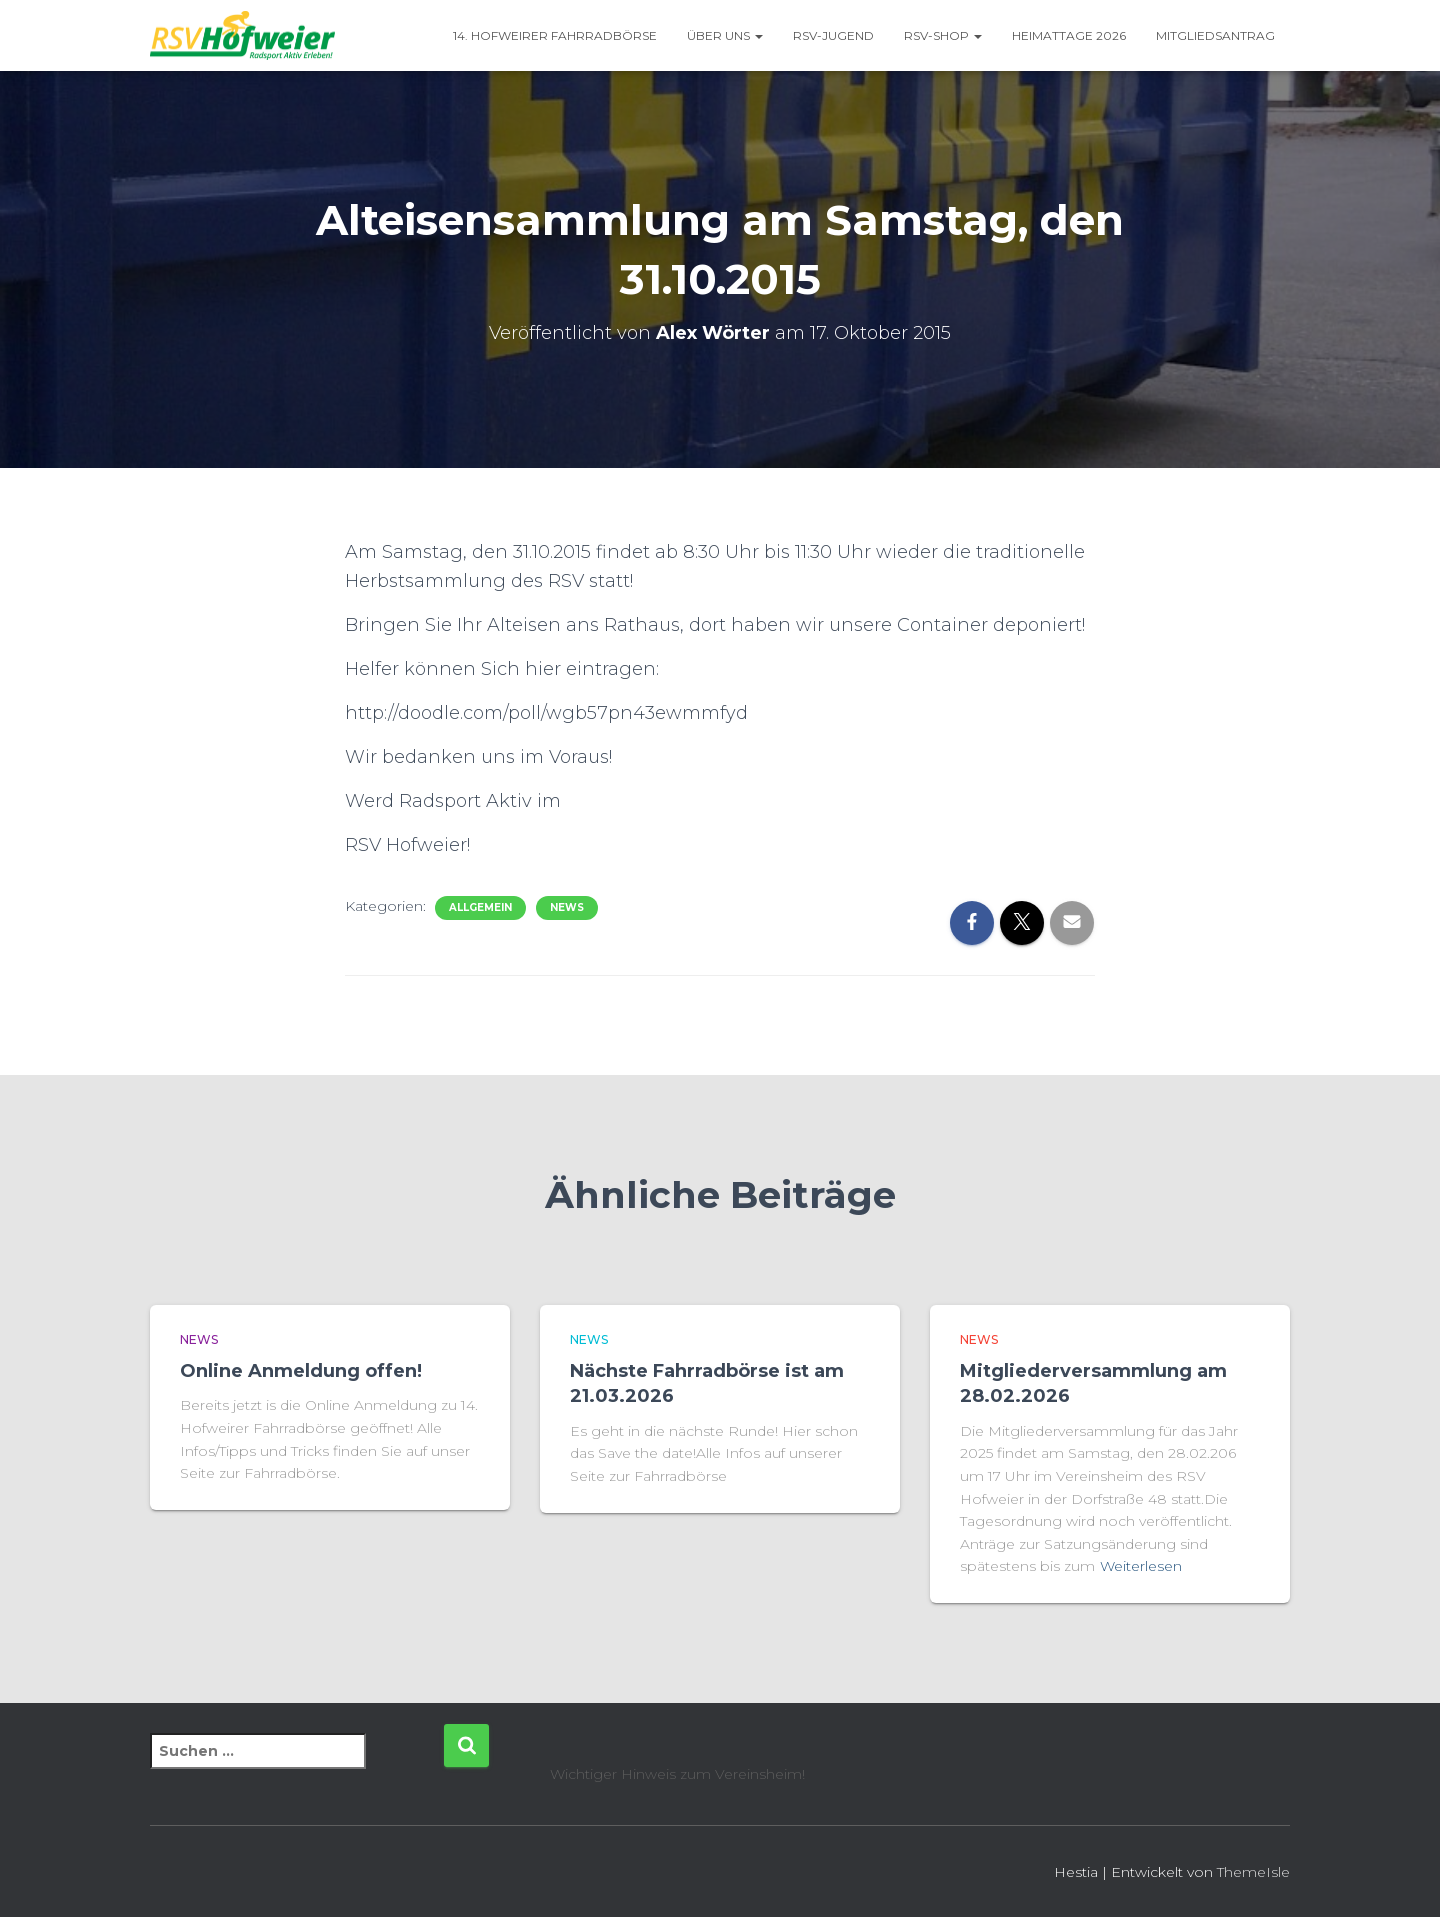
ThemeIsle (1253, 1872)
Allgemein (480, 907)
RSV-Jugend (833, 35)
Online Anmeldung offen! (301, 1371)
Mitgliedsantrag (1215, 35)
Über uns (725, 35)
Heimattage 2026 (1069, 35)
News (567, 907)
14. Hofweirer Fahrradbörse (555, 35)
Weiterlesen (1141, 1566)
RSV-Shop (943, 35)
